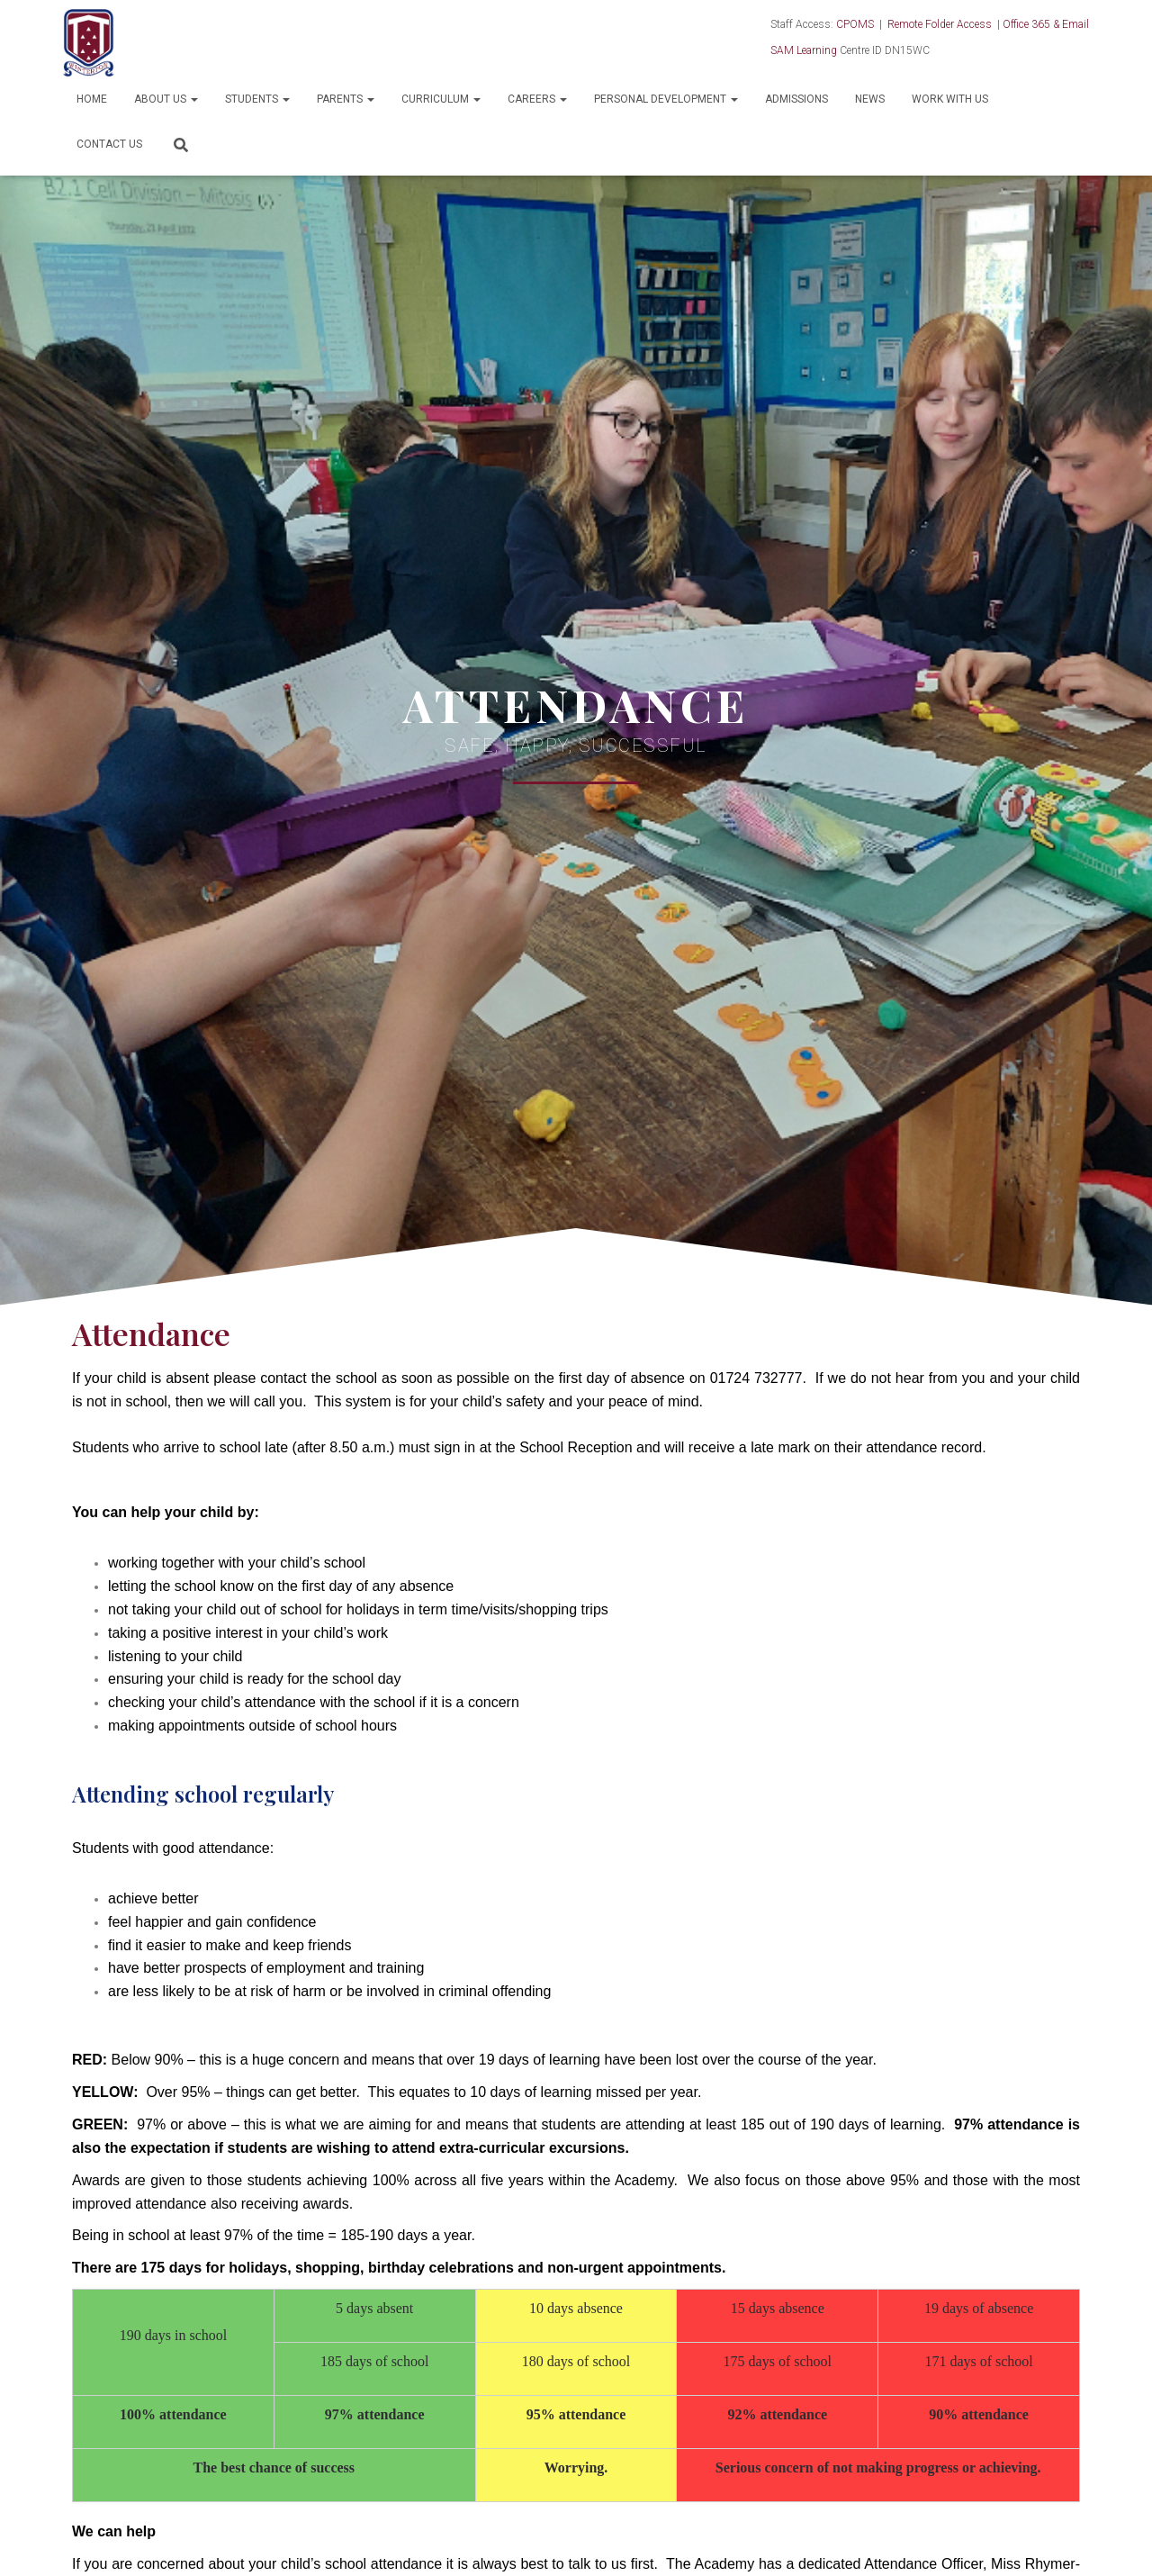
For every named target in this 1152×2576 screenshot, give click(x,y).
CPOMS (855, 24)
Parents (345, 99)
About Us (166, 99)
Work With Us (950, 99)
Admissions (796, 99)
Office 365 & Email (1046, 24)
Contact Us (109, 144)
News (870, 99)
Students (257, 99)
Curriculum (441, 99)
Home (91, 99)
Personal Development (666, 99)
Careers (537, 99)
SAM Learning (803, 50)
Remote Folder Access (939, 24)
